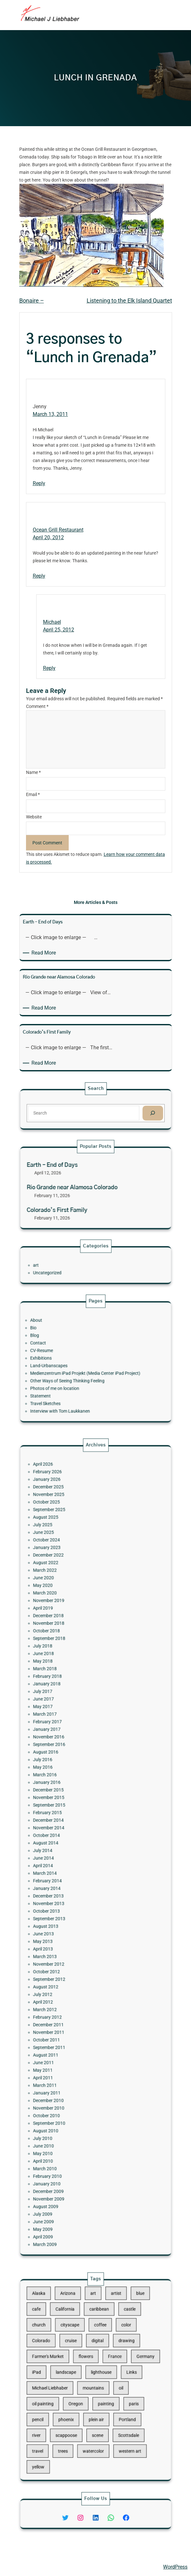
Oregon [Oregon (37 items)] (85, 2393)
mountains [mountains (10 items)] (94, 2384)
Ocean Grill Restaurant (58, 530)
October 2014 (69, 1842)
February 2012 (69, 1940)
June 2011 (67, 1965)
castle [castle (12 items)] (114, 2341)
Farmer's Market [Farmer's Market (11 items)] (69, 2367)
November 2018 (70, 1727)
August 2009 (68, 2043)
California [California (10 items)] (79, 2341)
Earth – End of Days (72, 1175)
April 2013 (67, 1903)
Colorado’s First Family (74, 1200)
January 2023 (69, 1686)
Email (33, 794)
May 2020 (67, 1707)
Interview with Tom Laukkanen (76, 1388)
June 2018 (67, 1744)
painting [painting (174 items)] (101, 2393)
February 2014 (69, 1866)
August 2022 (68, 1695)
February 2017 (69, 1780)
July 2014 (67, 1850)
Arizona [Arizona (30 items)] (80, 2333)
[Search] (126, 1112)
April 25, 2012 (58, 630)
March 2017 (68, 1776)
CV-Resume (66, 1355)
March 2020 (68, 1711)
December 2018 (70, 1723)
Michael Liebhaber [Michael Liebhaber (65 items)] (70, 2384)
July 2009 (67, 2047)
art (63, 1265)
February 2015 (69, 1830)
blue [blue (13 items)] (119, 2333)
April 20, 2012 (48, 537)
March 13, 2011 (50, 414)
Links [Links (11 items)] (115, 2375)
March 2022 (68, 1698)
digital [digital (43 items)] (96, 2358)
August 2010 (68, 2002)
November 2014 (70, 1838)
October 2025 (69, 1662)
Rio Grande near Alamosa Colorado (82, 1188)
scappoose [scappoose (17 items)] (79, 2410)
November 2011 (70, 1948)
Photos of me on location (73, 1376)
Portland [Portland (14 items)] (112, 2401)
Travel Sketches (68, 1384)
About (63, 1339)
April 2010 (67, 2018)
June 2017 (67, 1768)
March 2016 (68, 1809)
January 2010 (69, 2030)
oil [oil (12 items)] (109, 2384)
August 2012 (68, 1924)
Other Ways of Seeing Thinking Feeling (80, 1372)
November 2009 (70, 2039)
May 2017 (67, 1772)
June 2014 (67, 1854)
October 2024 (69, 1682)
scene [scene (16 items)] (96, 2410)
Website (34, 816)
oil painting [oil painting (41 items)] (67, 2393)
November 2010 (70, 1989)
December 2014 (70, 1834)
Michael (52, 622)
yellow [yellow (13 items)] (64, 2427)
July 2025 (67, 1674)
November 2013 (70, 1879)
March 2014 (68, 1862)
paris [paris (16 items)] (116, 2393)
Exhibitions (66, 1359)
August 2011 (68, 1961)
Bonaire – (31, 300)
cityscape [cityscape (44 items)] (81, 2350)
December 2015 (70, 1817)
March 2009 (68, 2063)
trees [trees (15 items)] (78, 2418)
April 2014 (67, 1858)
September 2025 (70, 1666)
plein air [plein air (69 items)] (96, 2401)
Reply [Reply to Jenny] (39, 483)
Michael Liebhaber (26, 2566)
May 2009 (67, 2055)
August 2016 (68, 1797)
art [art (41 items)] (94, 2333)
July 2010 (67, 2006)
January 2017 (69, 1785)
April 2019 (67, 1719)
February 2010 (69, 2026)
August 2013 (68, 1891)
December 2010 (70, 1985)
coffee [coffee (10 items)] (98, 2350)
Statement (65, 1380)
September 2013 (70, 1887)
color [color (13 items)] (112, 2350)
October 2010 (69, 1994)
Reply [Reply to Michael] (49, 668)
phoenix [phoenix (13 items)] (79, 2401)
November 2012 (70, 1912)
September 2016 (70, 1793)
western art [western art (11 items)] (114, 2418)
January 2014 (69, 1871)
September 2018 (70, 1735)
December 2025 (70, 1654)
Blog (62, 1347)
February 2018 (69, 1756)
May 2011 (67, 1969)
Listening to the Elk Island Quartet (129, 300)
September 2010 (70, 1998)
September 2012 (70, 1920)
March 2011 (68, 1977)
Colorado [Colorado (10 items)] (66, 2358)
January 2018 (69, 1760)
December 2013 (70, 1875)
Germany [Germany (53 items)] (122, 2367)
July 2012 (67, 1928)
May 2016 (67, 1805)
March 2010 (68, 2022)
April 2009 (67, 2059)
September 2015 (70, 1825)
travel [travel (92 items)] (64, 2418)
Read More (44, 953)
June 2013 (67, 1895)
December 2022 (70, 1690)
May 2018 (67, 1748)
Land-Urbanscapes (70, 1363)
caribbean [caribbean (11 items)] (97, 2341)
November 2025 (70, 1657)
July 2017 (67, 1764)
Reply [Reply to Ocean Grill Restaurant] (39, 576)
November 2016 (70, 1789)
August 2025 (68, 1670)
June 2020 (67, 1703)
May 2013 (67, 1899)
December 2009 (70, 2035)
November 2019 (70, 1715)
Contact (64, 1351)
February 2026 (69, 1645)
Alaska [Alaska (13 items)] (64, 2333)
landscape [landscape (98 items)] (79, 2375)
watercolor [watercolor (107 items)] (94, 2418)
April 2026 (67, 1641)
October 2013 (69, 1883)
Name (33, 772)
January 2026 (69, 1649)
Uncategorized (69, 1269)
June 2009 (67, 2051)
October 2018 (69, 1731)
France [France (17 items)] (105, 2367)
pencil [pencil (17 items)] (64, 2401)
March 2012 (68, 1936)
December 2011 (70, 1944)
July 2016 (67, 1801)
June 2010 (67, 2010)
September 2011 (70, 1957)
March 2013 (68, 1907)
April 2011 (67, 1973)
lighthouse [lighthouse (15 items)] (98, 2375)
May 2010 (67, 2014)
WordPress (175, 2567)
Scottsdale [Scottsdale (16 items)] (113, 2410)
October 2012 (69, 1916)
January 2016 (69, 1813)
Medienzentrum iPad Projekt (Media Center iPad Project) (90, 1368)
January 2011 (69, 1981)
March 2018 (68, 1752)
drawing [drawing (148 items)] (112, 2358)
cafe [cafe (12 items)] (63, 2341)
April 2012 (67, 1932)
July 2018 (67, 1739)
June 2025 (67, 1678)
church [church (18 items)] (64, 2350)
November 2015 (70, 1821)
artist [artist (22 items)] (106, 2333)
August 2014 (68, 1846)
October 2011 (69, 1953)
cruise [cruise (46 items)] (82, 2358)
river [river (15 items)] (63, 2410)
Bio (62, 1343)
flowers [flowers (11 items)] (90, 2367)
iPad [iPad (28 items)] (63, 2375)
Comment (37, 706)
